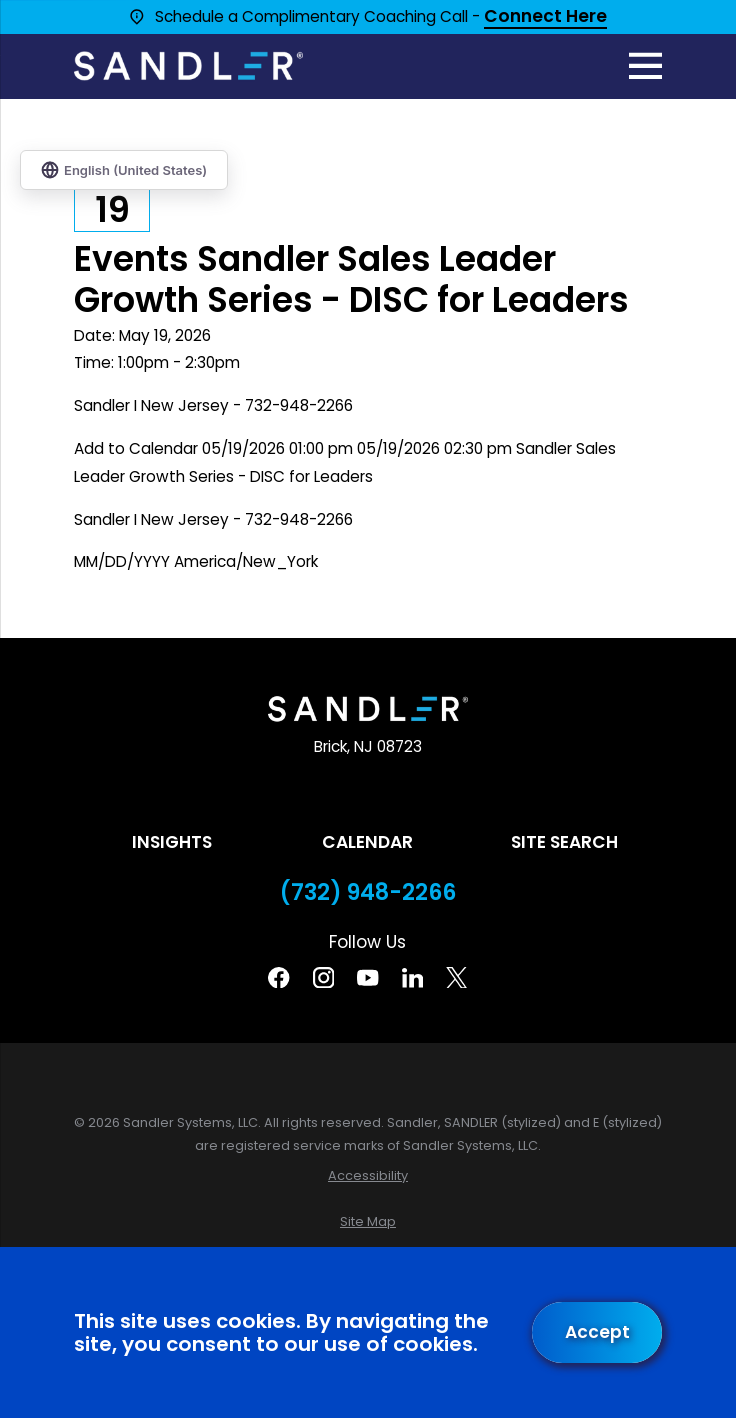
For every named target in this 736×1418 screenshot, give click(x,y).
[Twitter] (456, 977)
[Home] (188, 66)
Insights (172, 842)
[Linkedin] (412, 977)
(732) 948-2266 (368, 893)
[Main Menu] (646, 66)
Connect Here (545, 17)
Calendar (367, 842)
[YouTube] (367, 977)
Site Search (564, 842)
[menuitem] (368, 1175)
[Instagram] (323, 977)
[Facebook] (278, 977)
